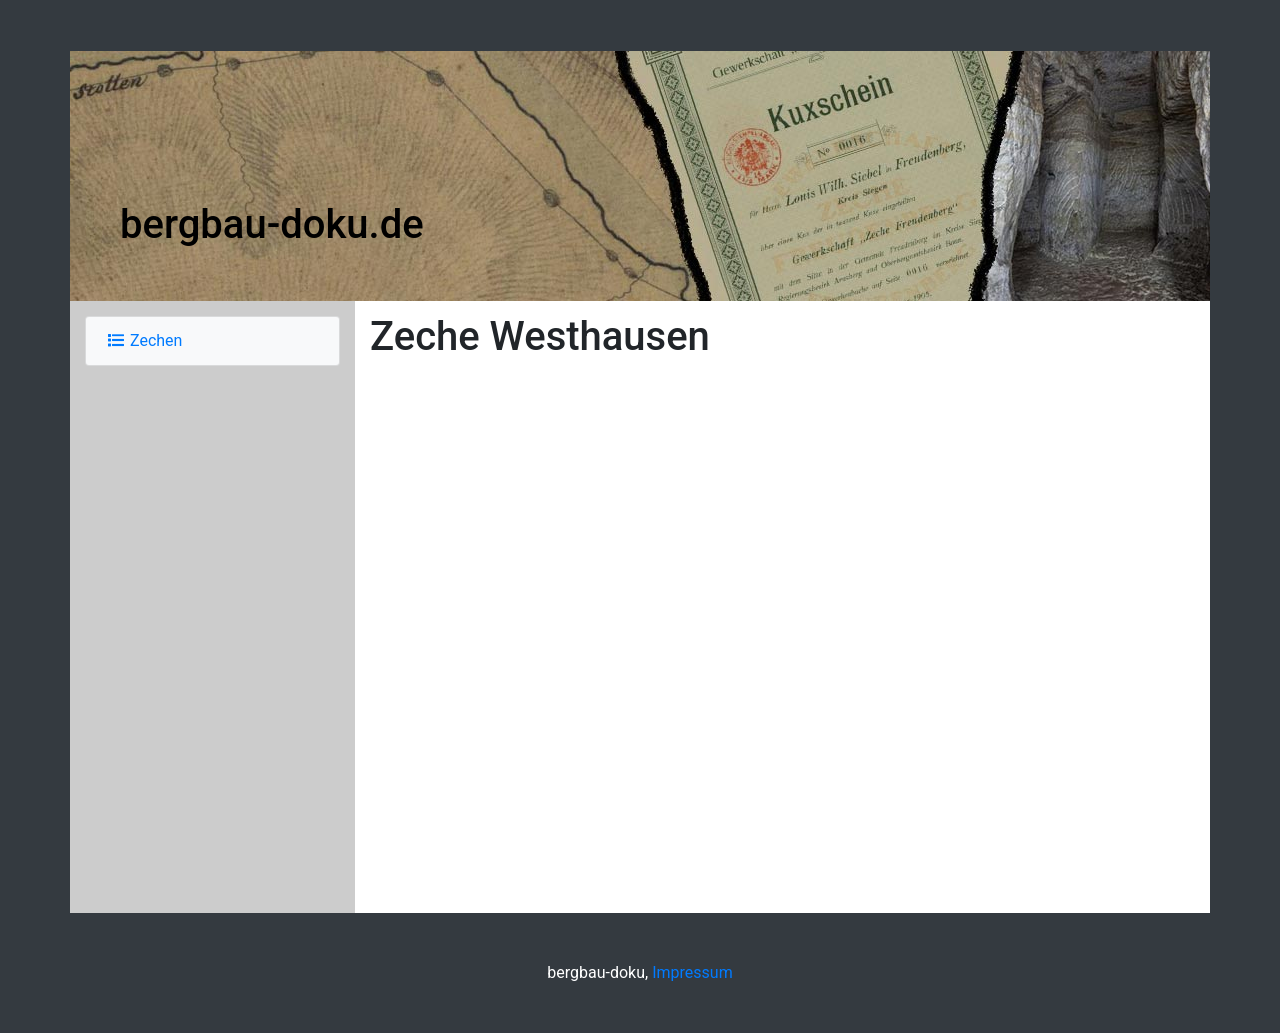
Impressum (692, 972)
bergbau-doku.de (272, 224)
